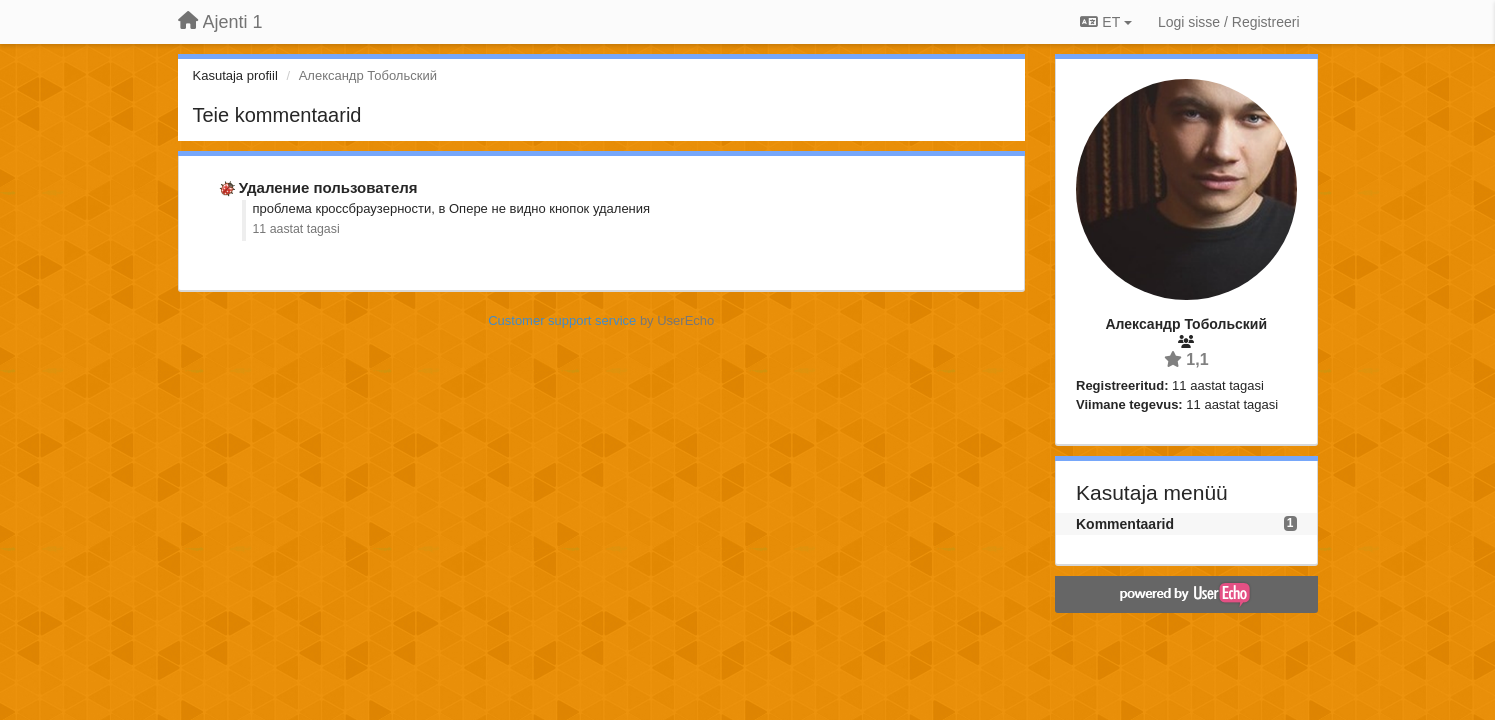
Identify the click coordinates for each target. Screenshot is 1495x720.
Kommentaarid (1125, 524)
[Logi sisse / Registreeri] (1229, 22)
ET (1105, 22)
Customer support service (562, 320)
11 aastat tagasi (296, 229)
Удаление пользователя (328, 187)
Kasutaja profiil (235, 75)
